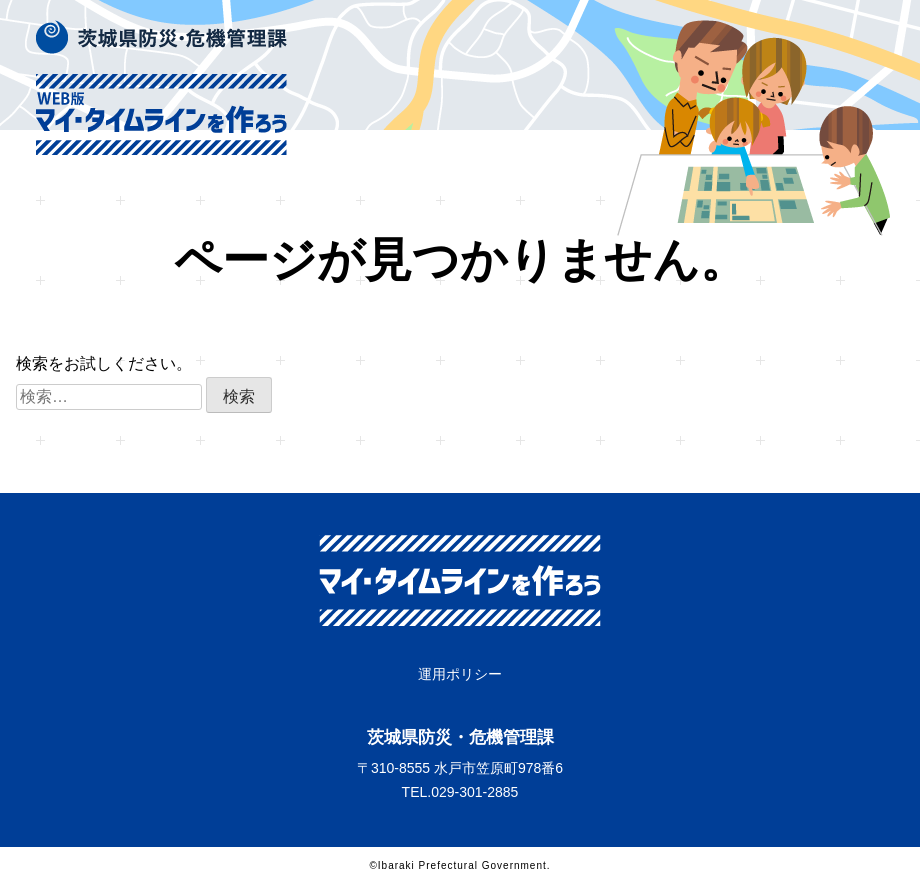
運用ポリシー (460, 674)
